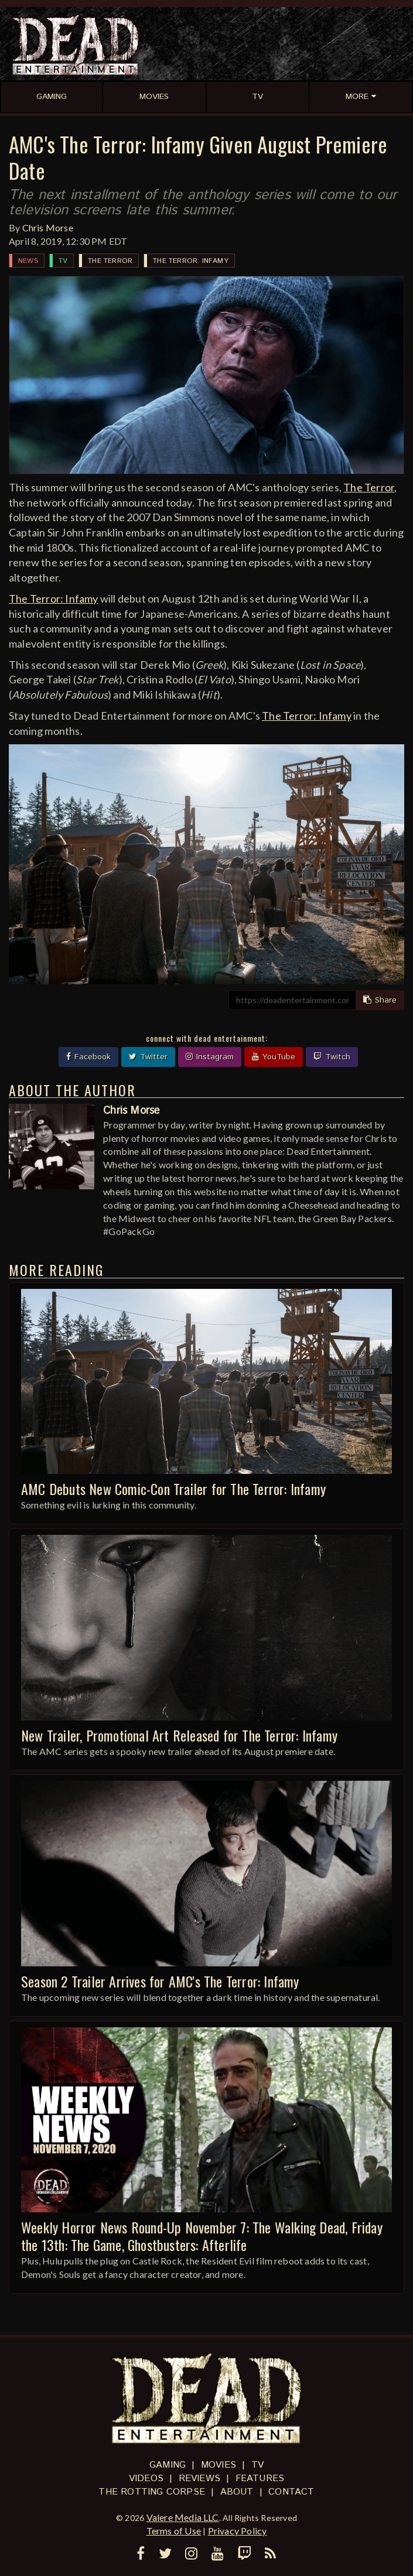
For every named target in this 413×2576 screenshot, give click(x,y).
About (237, 2492)
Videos (146, 2478)
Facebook (88, 1057)
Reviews (199, 2478)
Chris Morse (47, 227)
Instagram (210, 1057)
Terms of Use (173, 2530)
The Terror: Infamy (190, 261)
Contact (291, 2492)
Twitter (148, 1057)
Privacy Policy (237, 2530)
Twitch (331, 1057)
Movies (218, 2465)
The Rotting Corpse (151, 2492)
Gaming (167, 2465)
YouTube (273, 1057)
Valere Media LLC (182, 2517)
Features (260, 2478)
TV (63, 261)
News (28, 261)
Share (380, 1000)
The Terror (110, 261)
